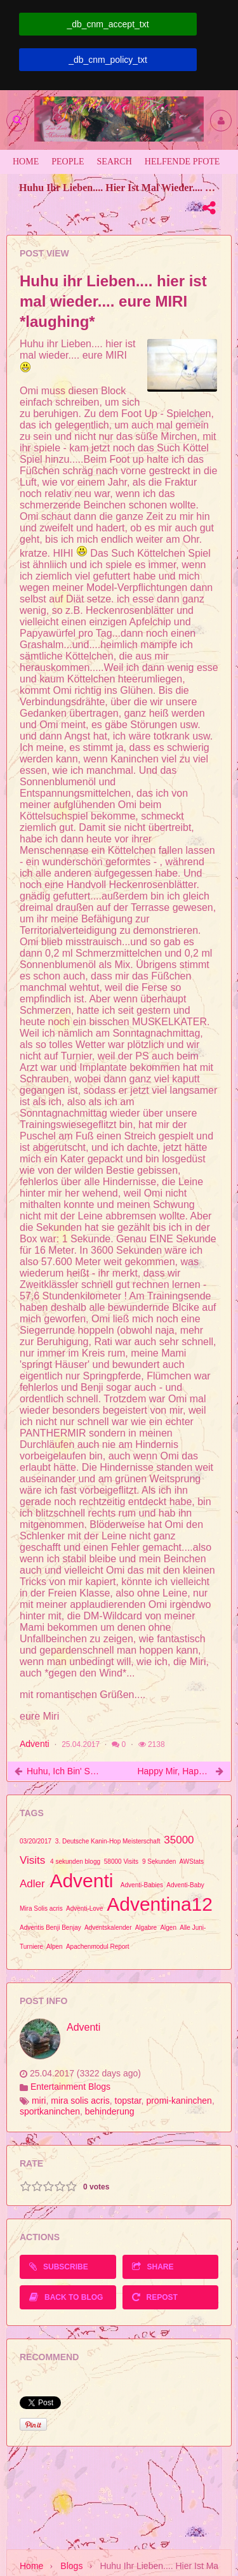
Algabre (146, 1927)
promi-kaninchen (179, 2100)
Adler (32, 1884)
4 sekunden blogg (75, 1861)
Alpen (54, 1946)
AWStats (192, 1861)
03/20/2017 (35, 1841)
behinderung (110, 2111)
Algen (168, 1927)
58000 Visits (121, 1861)
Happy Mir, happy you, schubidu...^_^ (174, 1771)
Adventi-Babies (142, 1885)
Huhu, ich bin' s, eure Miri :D (64, 1771)
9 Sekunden (159, 1861)
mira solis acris (80, 2100)
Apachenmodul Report (97, 1946)
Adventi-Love (84, 1908)
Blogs (71, 2566)
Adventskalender (108, 1927)
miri (39, 2100)
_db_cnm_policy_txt (108, 60)
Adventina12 (160, 1904)
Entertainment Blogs (70, 2086)
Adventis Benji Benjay (50, 1927)
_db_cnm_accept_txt (108, 24)
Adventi (35, 1744)
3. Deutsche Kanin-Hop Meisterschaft (108, 1841)
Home (31, 2566)
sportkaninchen (50, 2111)
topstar (128, 2100)
